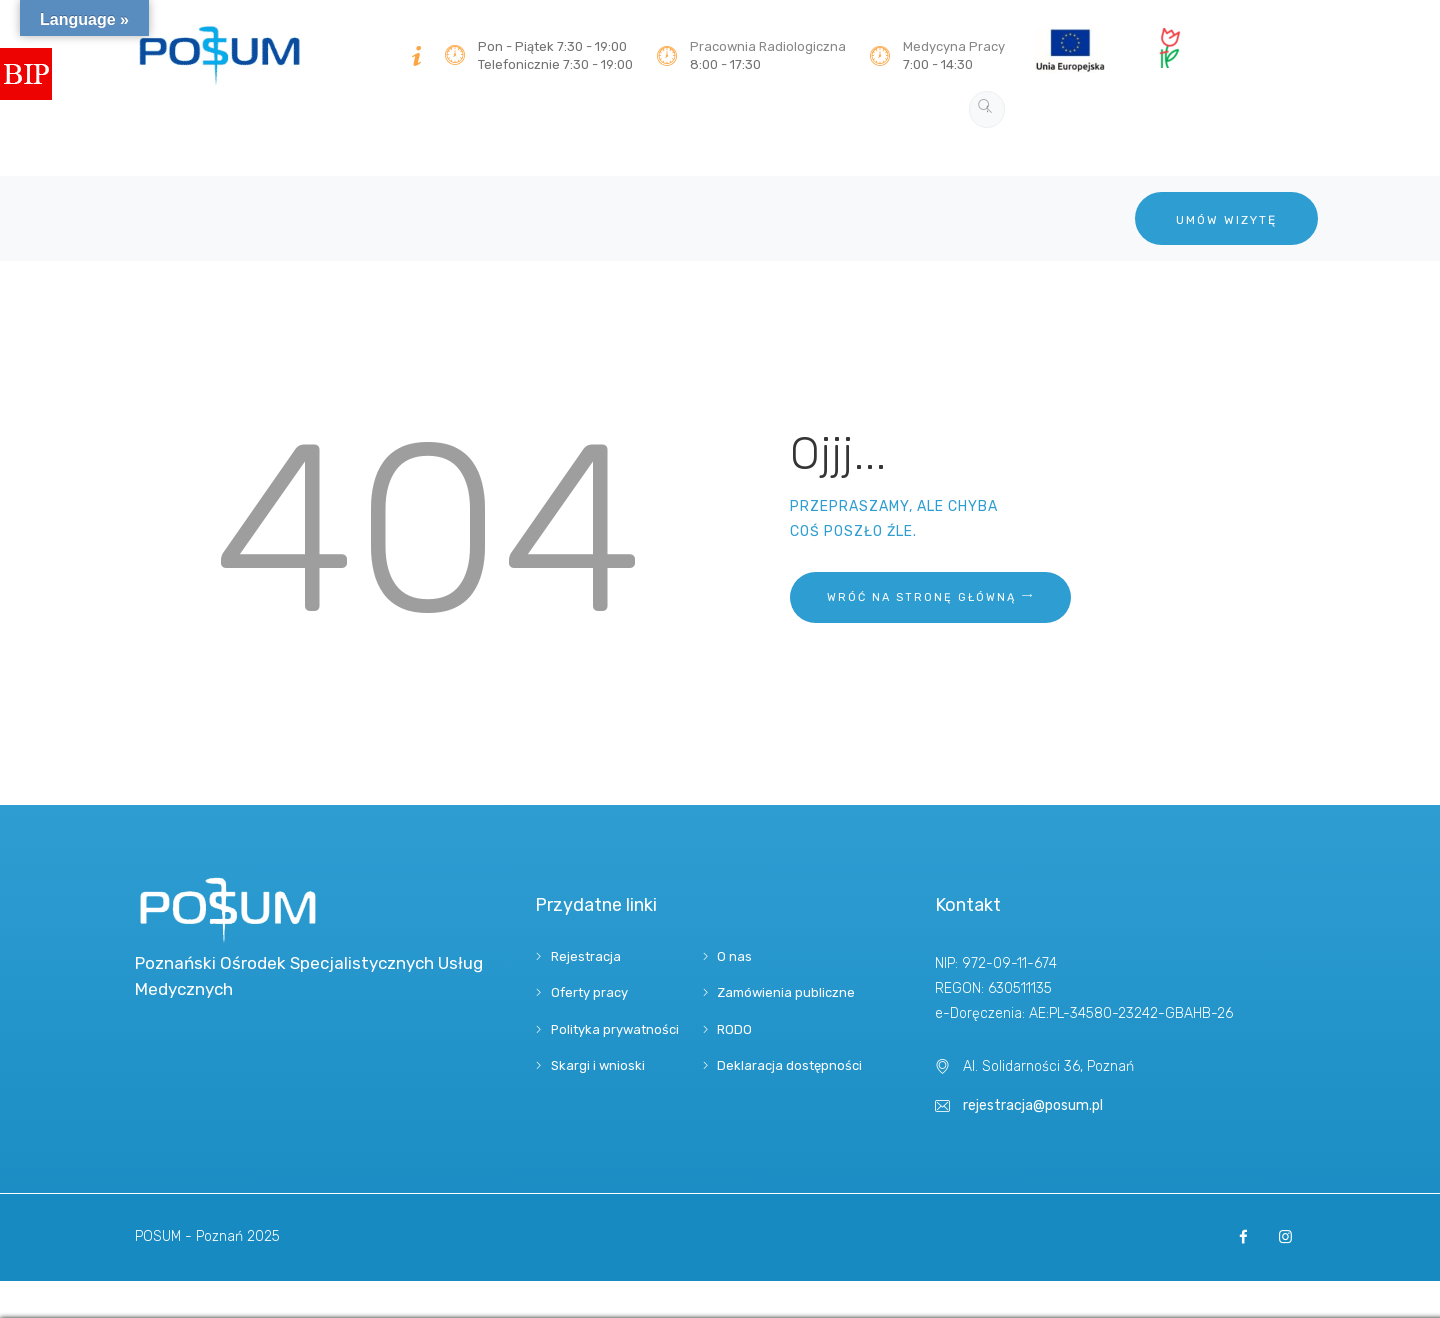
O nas (734, 956)
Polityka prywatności (615, 1029)
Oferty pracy (589, 992)
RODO (734, 1029)
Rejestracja (586, 956)
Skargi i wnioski (598, 1065)
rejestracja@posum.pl (1033, 1105)
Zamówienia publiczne (786, 992)
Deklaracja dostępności (789, 1065)
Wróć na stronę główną (921, 597)
